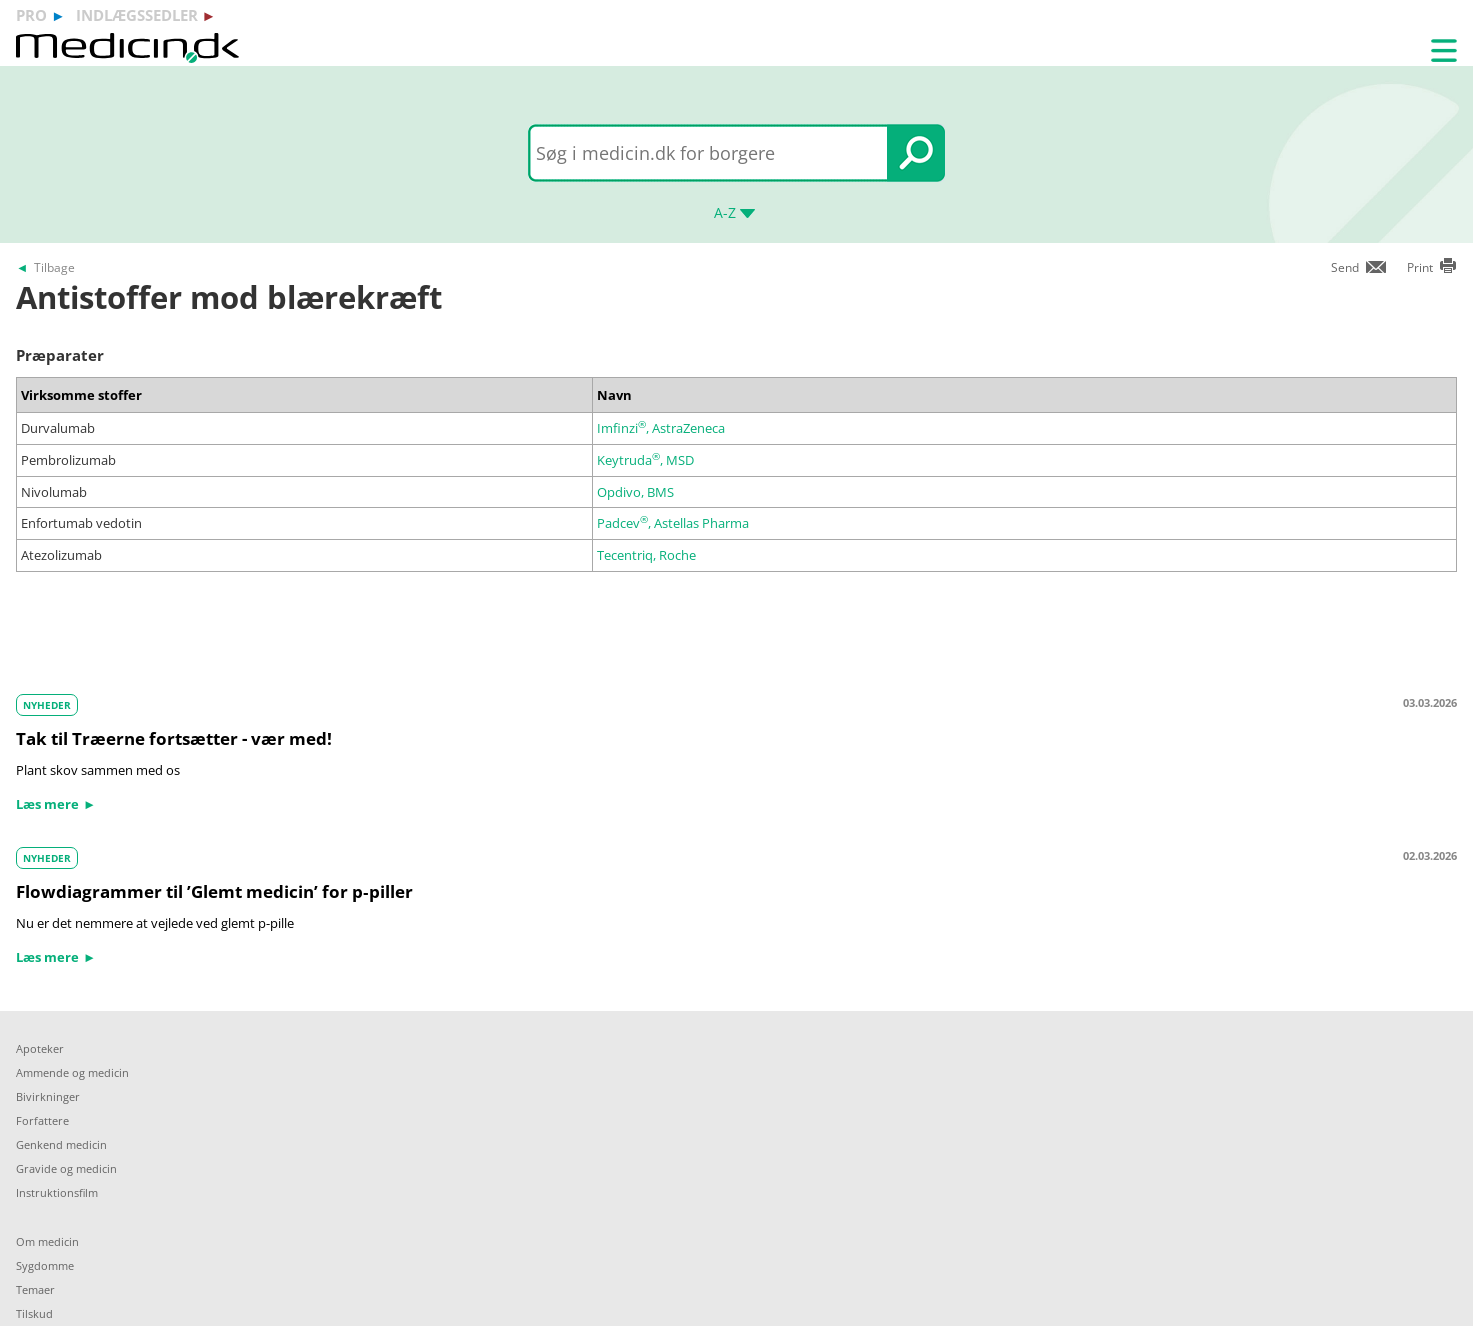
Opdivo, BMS (635, 492)
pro (31, 15)
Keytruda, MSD (645, 460)
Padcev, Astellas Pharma (673, 523)
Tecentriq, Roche (646, 555)
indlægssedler (137, 15)
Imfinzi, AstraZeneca (661, 428)
